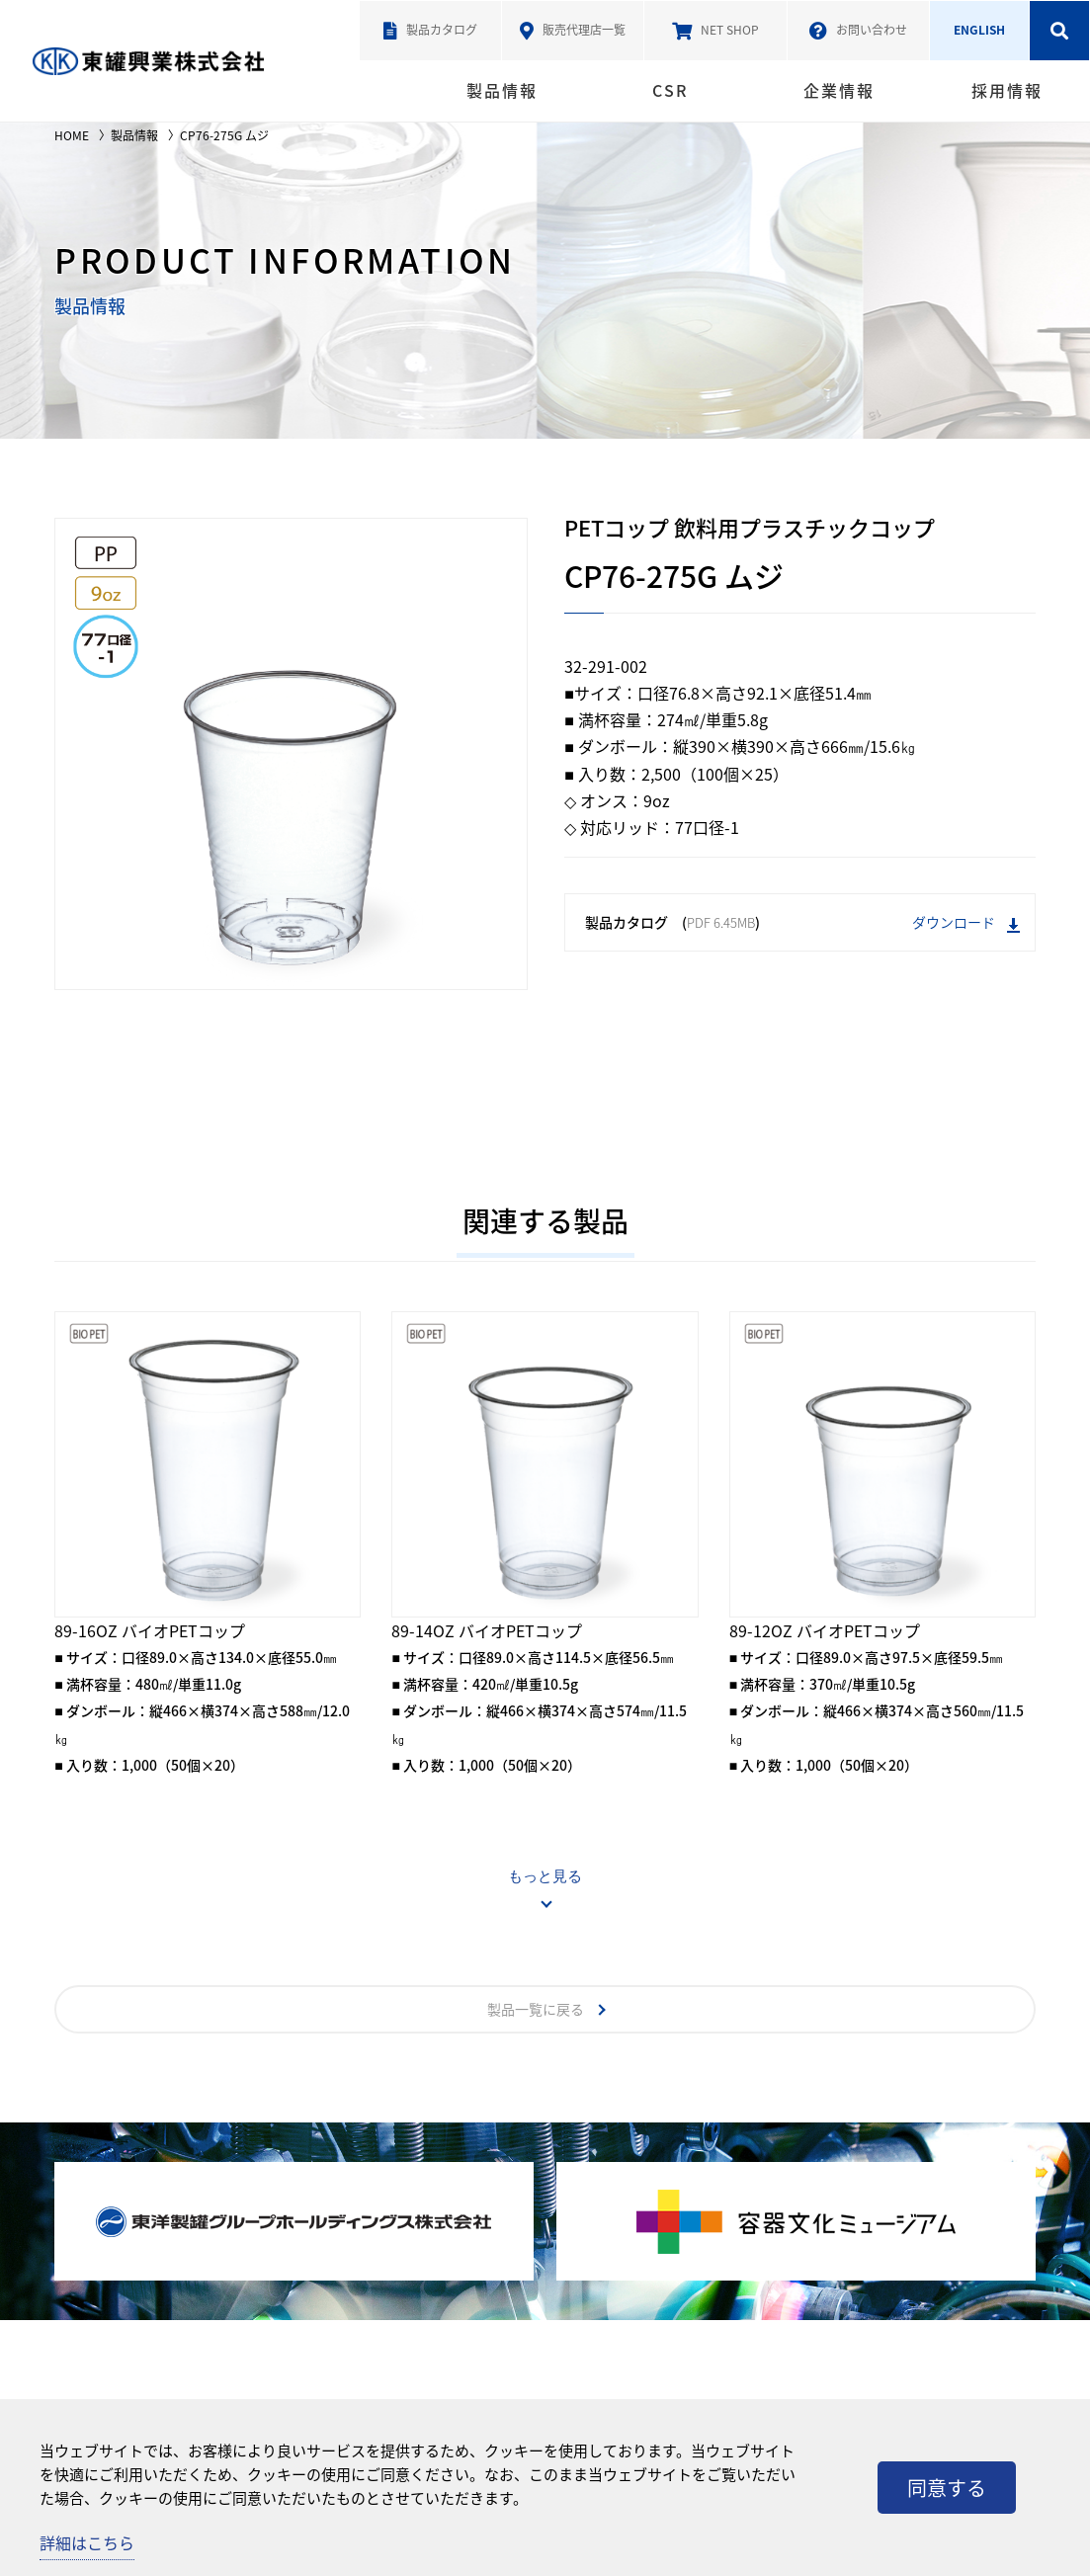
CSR (670, 90)
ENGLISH (979, 30)
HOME (71, 135)
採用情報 (1007, 90)
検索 (1059, 31)
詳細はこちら (87, 2542)
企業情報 (839, 90)
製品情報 (502, 90)
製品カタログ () (802, 922)
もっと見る (545, 1876)
